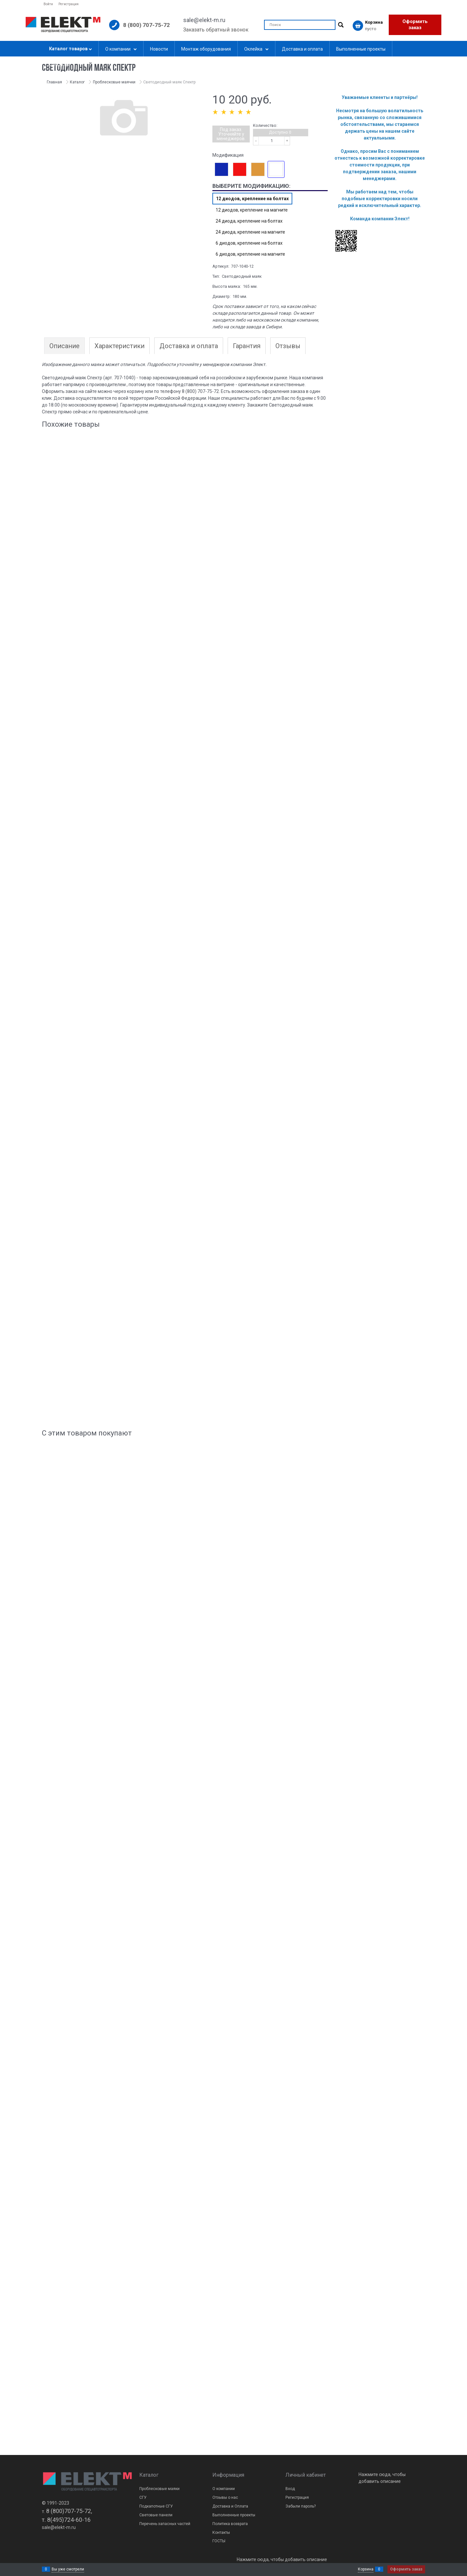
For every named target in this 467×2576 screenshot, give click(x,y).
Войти (48, 4)
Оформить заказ (415, 24)
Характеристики (120, 346)
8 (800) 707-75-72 (146, 25)
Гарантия (246, 346)
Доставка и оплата (188, 346)
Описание (64, 346)
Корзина (365, 2569)
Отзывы (287, 346)
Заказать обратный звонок (215, 30)
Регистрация (68, 4)
